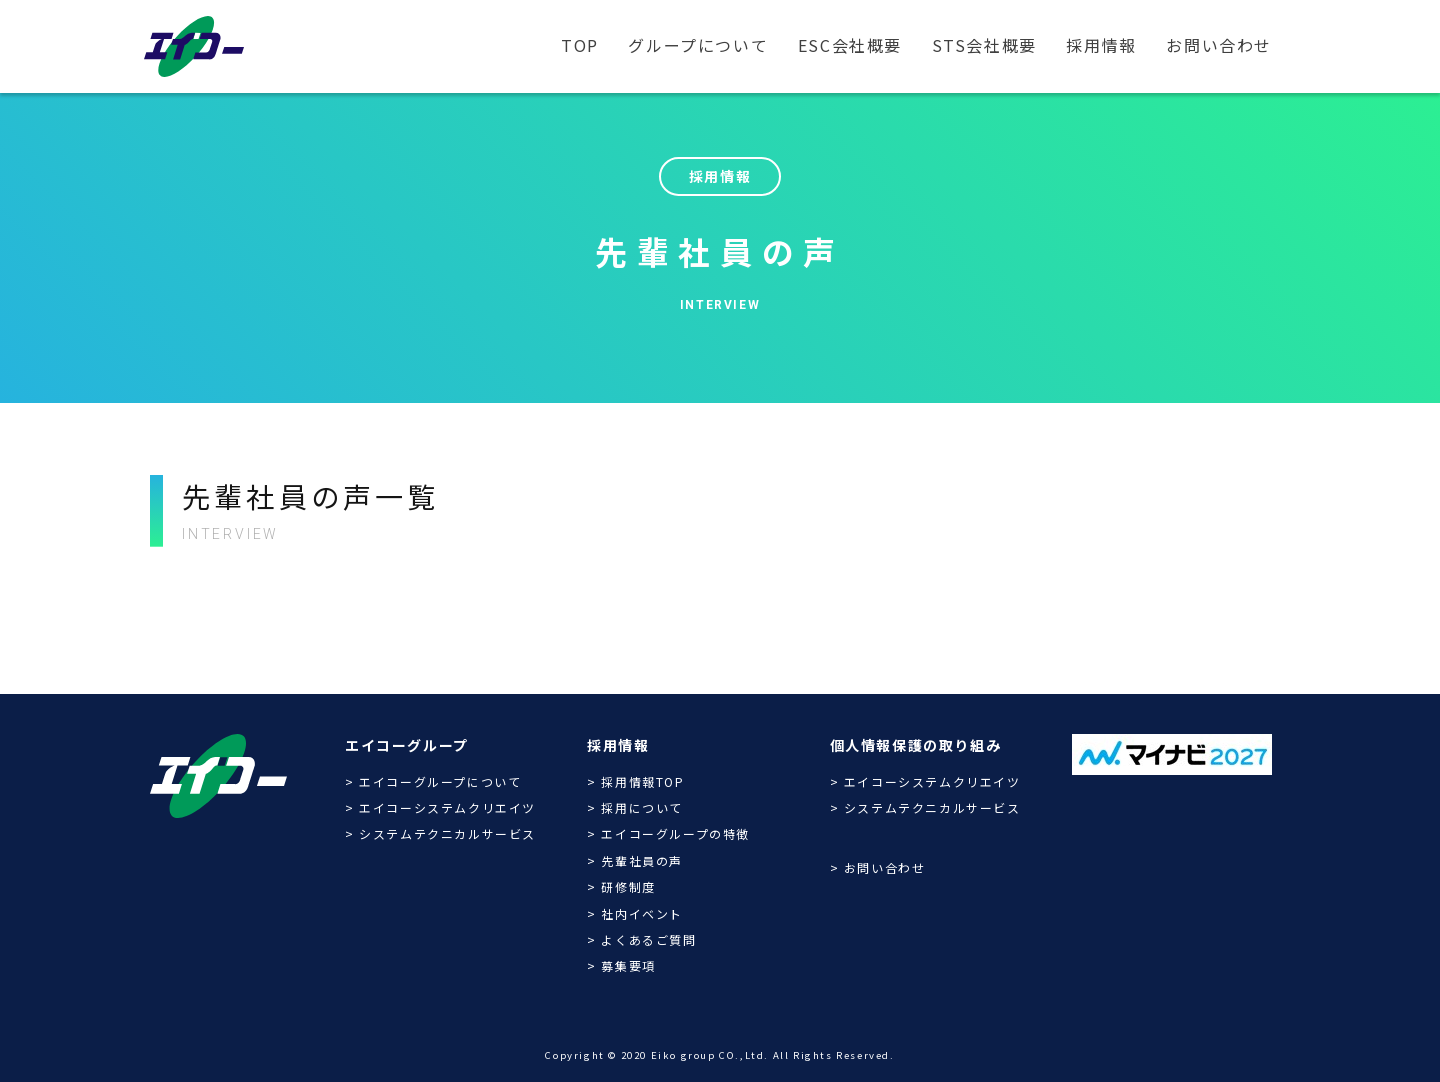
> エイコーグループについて (433, 781)
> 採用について (635, 807)
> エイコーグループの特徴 (668, 833)
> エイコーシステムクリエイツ (440, 807)
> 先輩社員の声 (635, 860)
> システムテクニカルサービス (440, 833)
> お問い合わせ (878, 867)
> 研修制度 (621, 886)
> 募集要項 (621, 965)
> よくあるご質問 (641, 939)
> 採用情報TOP (635, 781)
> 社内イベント (635, 913)
